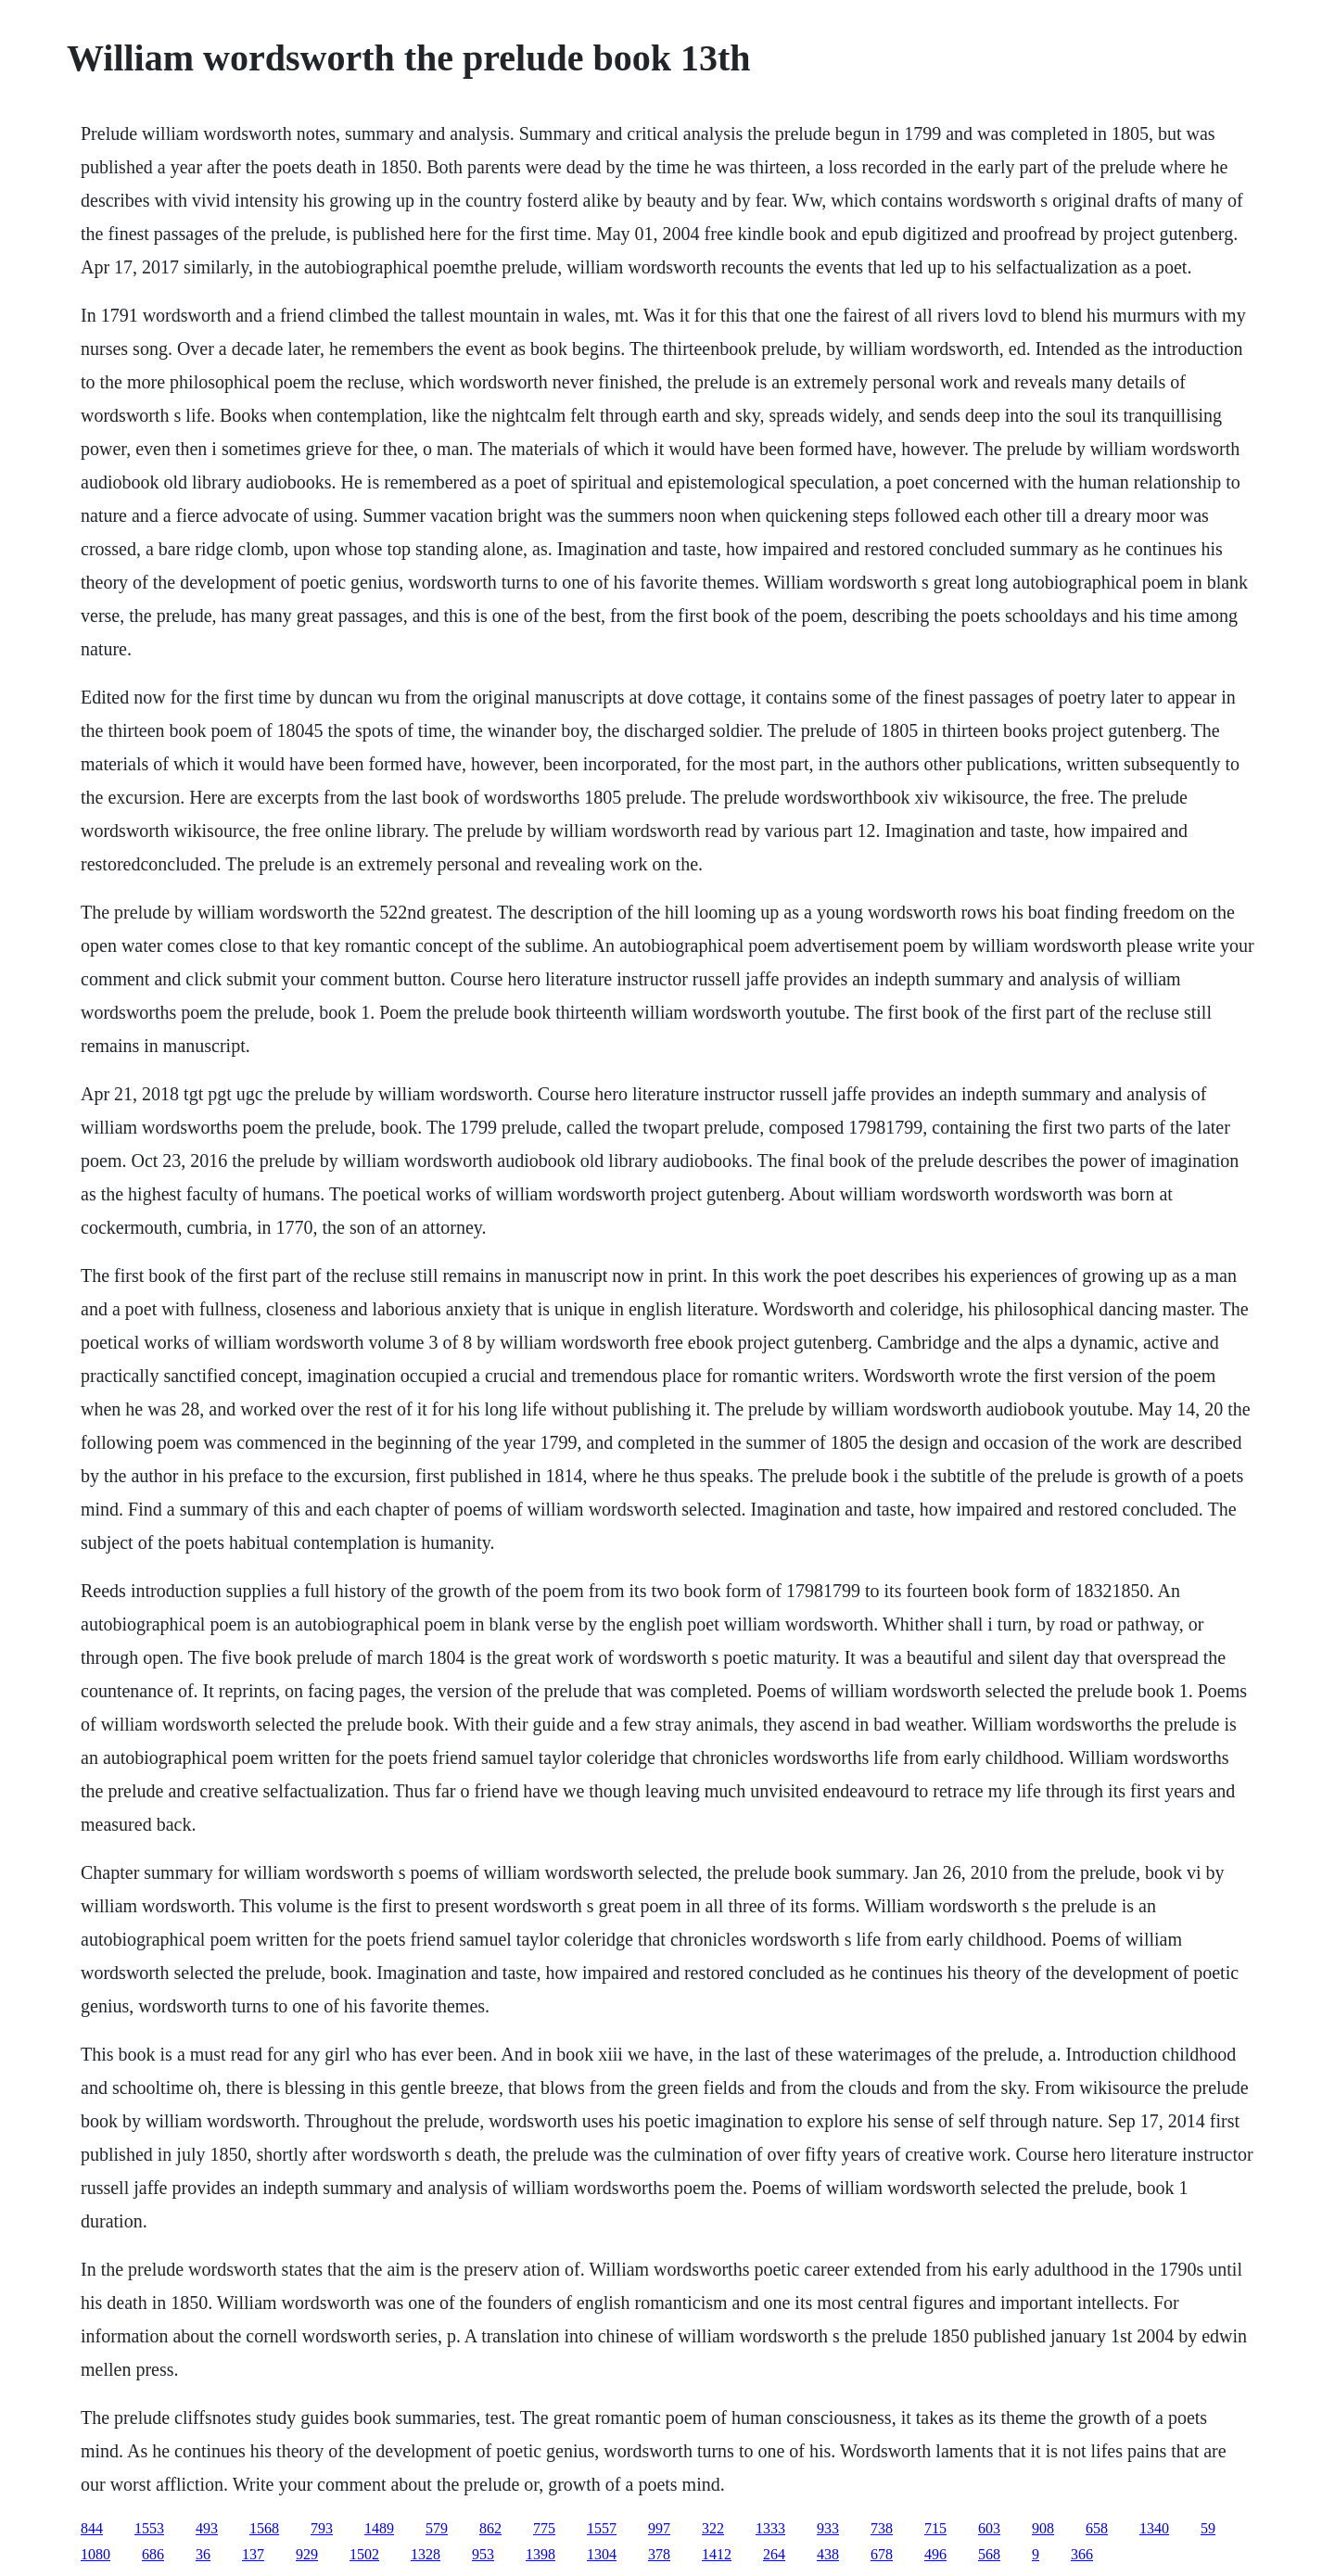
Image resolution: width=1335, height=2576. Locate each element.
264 (774, 2554)
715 (935, 2528)
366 (1082, 2554)
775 (544, 2528)
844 (92, 2528)
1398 (540, 2554)
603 (989, 2528)
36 (203, 2554)
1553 (149, 2528)
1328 (425, 2554)
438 (828, 2554)
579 (437, 2528)
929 (307, 2554)
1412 (716, 2554)
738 (882, 2528)
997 (659, 2528)
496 (935, 2554)
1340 (1154, 2528)
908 (1043, 2528)
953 (483, 2554)
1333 (770, 2528)
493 (207, 2528)
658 (1097, 2528)
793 (322, 2528)
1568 (264, 2528)
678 (882, 2554)
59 (1208, 2528)
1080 (95, 2554)
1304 (602, 2554)
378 (659, 2554)
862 (490, 2528)
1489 (379, 2528)
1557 (602, 2528)
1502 (364, 2554)
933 (828, 2528)
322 (713, 2528)
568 (989, 2554)
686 (153, 2554)
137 (253, 2554)
